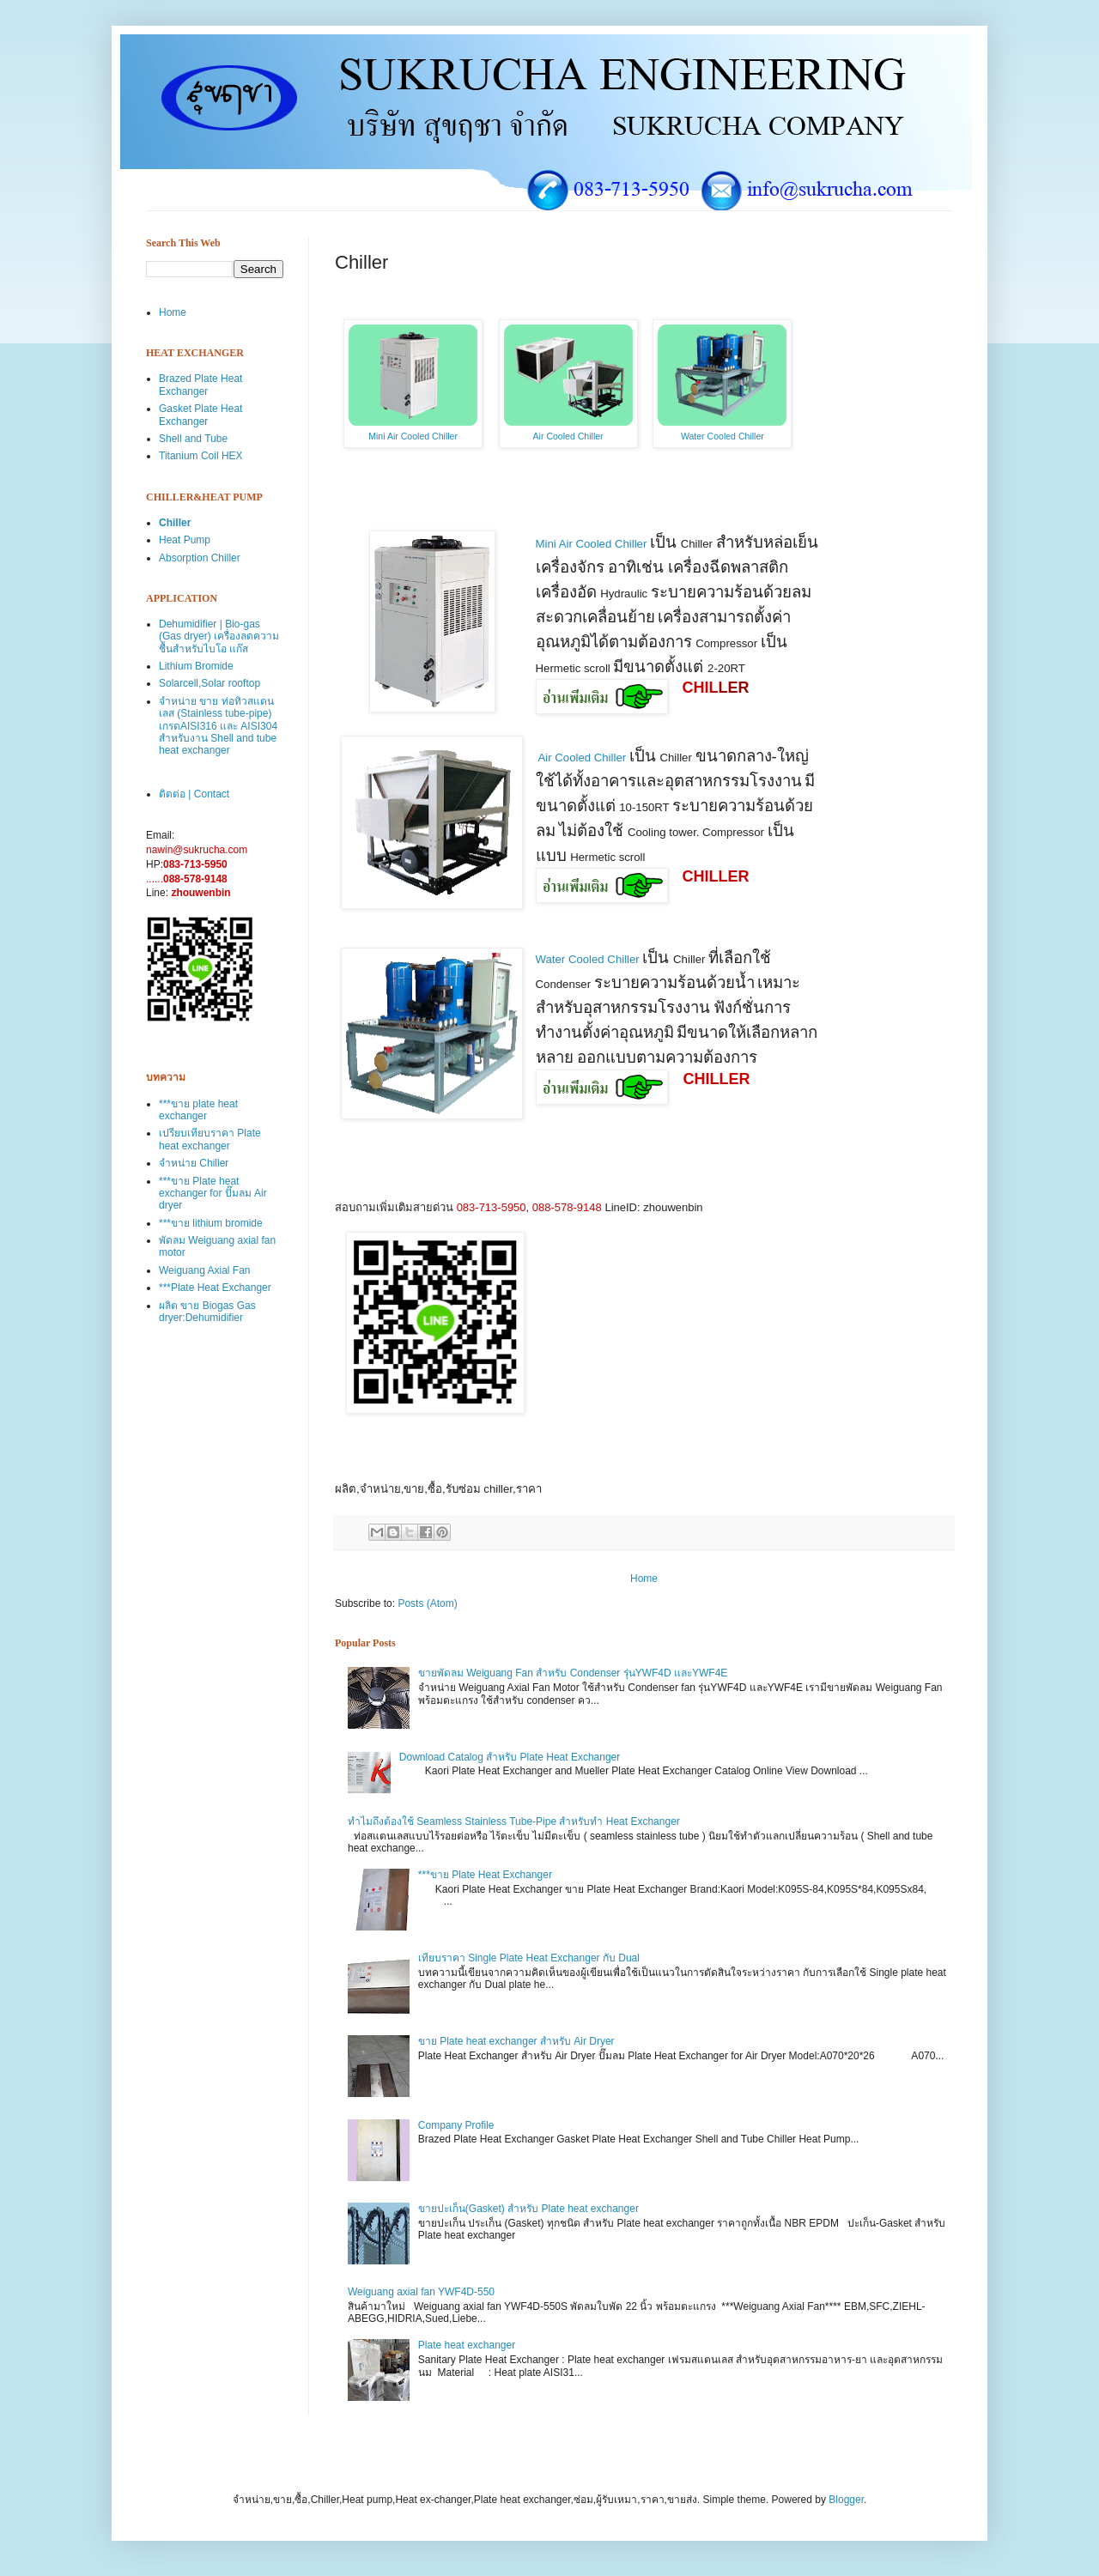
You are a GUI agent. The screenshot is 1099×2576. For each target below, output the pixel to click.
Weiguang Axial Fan (205, 1270)
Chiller (175, 523)
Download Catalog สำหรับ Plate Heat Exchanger (509, 1757)
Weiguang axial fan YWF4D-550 (421, 2292)
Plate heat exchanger (466, 2345)
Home (644, 1579)
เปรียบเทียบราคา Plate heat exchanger (210, 1139)
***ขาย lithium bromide (211, 1223)
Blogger (846, 2500)
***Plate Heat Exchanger (215, 1288)
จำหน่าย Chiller (193, 1163)
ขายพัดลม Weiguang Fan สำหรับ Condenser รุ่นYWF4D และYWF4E (573, 1673)
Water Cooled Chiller (722, 436)
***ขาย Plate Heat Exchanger (485, 1875)
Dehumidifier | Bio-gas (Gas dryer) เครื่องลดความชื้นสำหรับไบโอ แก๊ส (219, 636)
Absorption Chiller (199, 558)
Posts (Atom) (427, 1603)
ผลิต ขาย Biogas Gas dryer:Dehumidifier (207, 1312)
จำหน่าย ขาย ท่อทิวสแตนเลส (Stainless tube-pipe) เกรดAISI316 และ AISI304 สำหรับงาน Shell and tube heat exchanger (218, 726)
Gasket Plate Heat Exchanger (200, 415)
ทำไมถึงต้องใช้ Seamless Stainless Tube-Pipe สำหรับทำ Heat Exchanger (514, 1821)
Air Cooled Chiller (568, 436)
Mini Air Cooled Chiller (413, 436)
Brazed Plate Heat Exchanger (200, 385)
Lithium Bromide (196, 666)
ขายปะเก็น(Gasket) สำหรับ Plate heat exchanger (528, 2209)
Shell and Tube (193, 439)
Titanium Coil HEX (201, 456)
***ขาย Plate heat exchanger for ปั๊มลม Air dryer (213, 1193)
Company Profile (456, 2125)
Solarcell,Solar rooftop (209, 683)
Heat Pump (184, 540)
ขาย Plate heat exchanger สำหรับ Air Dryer (516, 2041)
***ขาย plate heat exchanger (198, 1110)
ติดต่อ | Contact (194, 794)
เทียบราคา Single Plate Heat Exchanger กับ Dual (529, 1958)
